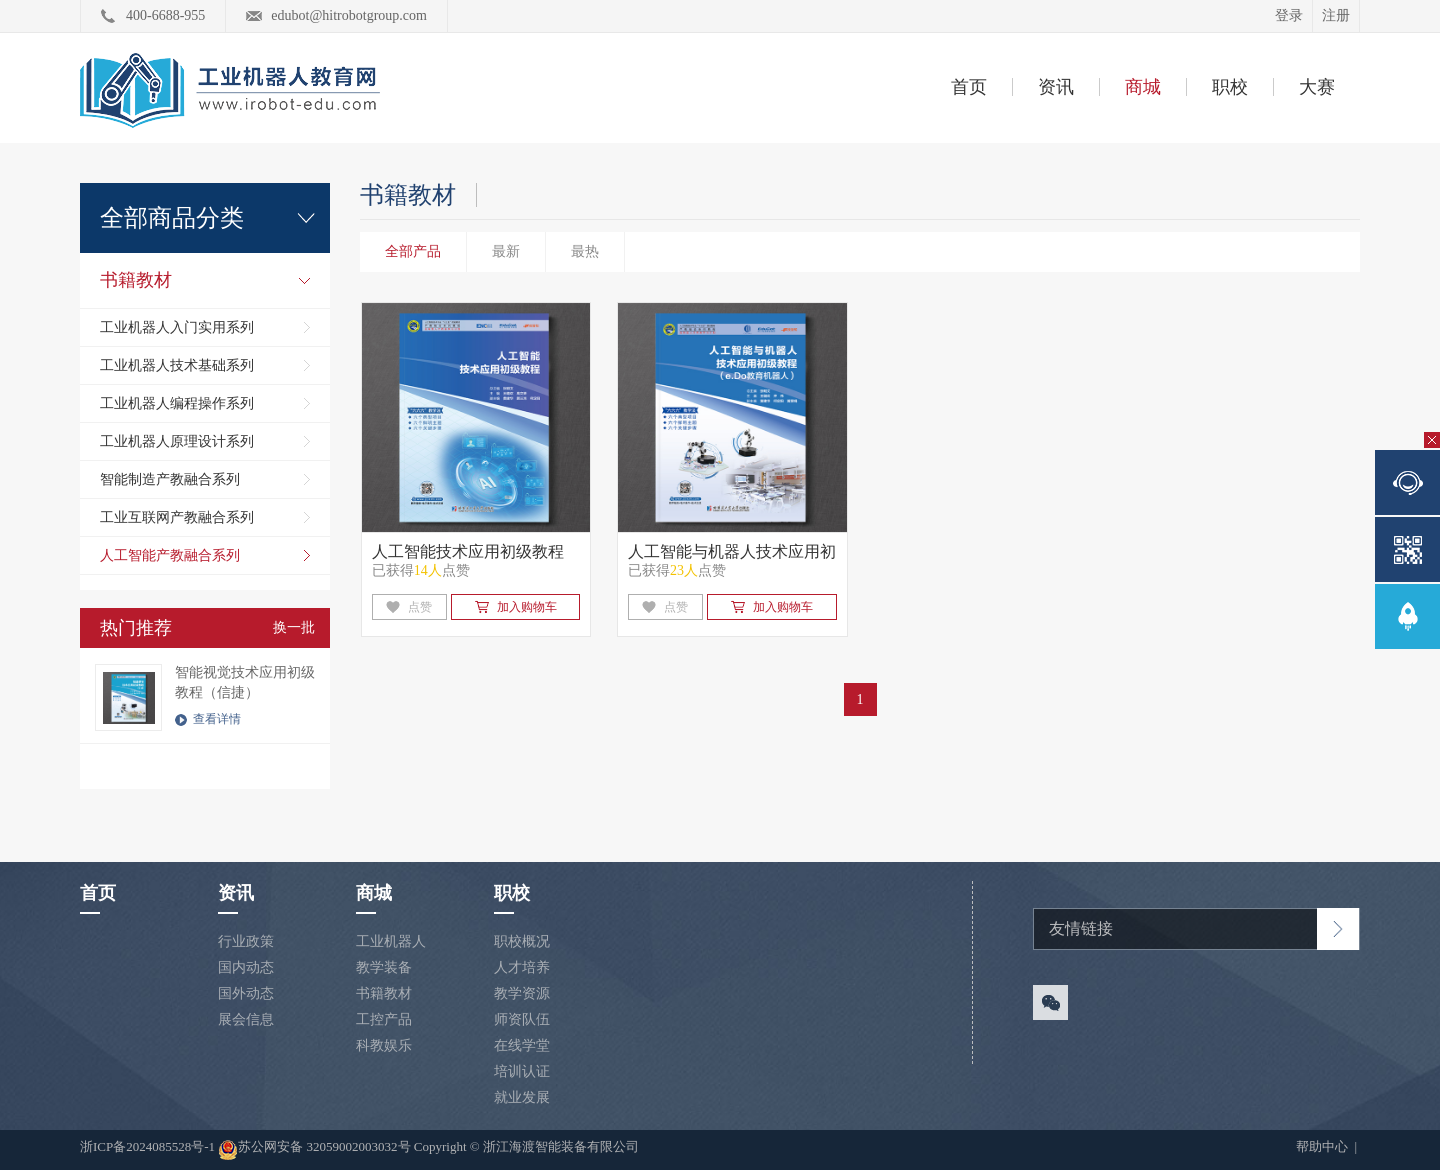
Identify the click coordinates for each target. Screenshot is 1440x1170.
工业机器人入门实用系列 (177, 327)
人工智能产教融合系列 (170, 555)
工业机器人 (391, 941)
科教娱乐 (384, 1045)
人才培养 (522, 967)
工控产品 (384, 1019)
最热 (585, 251)
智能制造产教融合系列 (170, 479)
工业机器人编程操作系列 (177, 403)
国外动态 (246, 993)
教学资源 (522, 993)
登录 (1289, 15)
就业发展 (522, 1097)
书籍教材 (136, 280)
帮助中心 (1323, 1146)
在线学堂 (522, 1045)
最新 (506, 251)
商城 (1143, 87)
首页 (969, 87)
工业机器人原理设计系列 (177, 441)
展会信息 (246, 1019)
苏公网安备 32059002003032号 (314, 1150)
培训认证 (522, 1071)
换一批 (294, 627)
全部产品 (413, 251)
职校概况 (522, 941)
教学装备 (384, 967)
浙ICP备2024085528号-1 (149, 1146)
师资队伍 (522, 1019)
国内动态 (246, 967)
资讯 (1056, 87)
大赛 (1317, 87)
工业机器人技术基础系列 (177, 365)
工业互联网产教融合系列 (177, 517)
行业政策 (246, 941)
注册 (1336, 15)
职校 (1230, 87)
